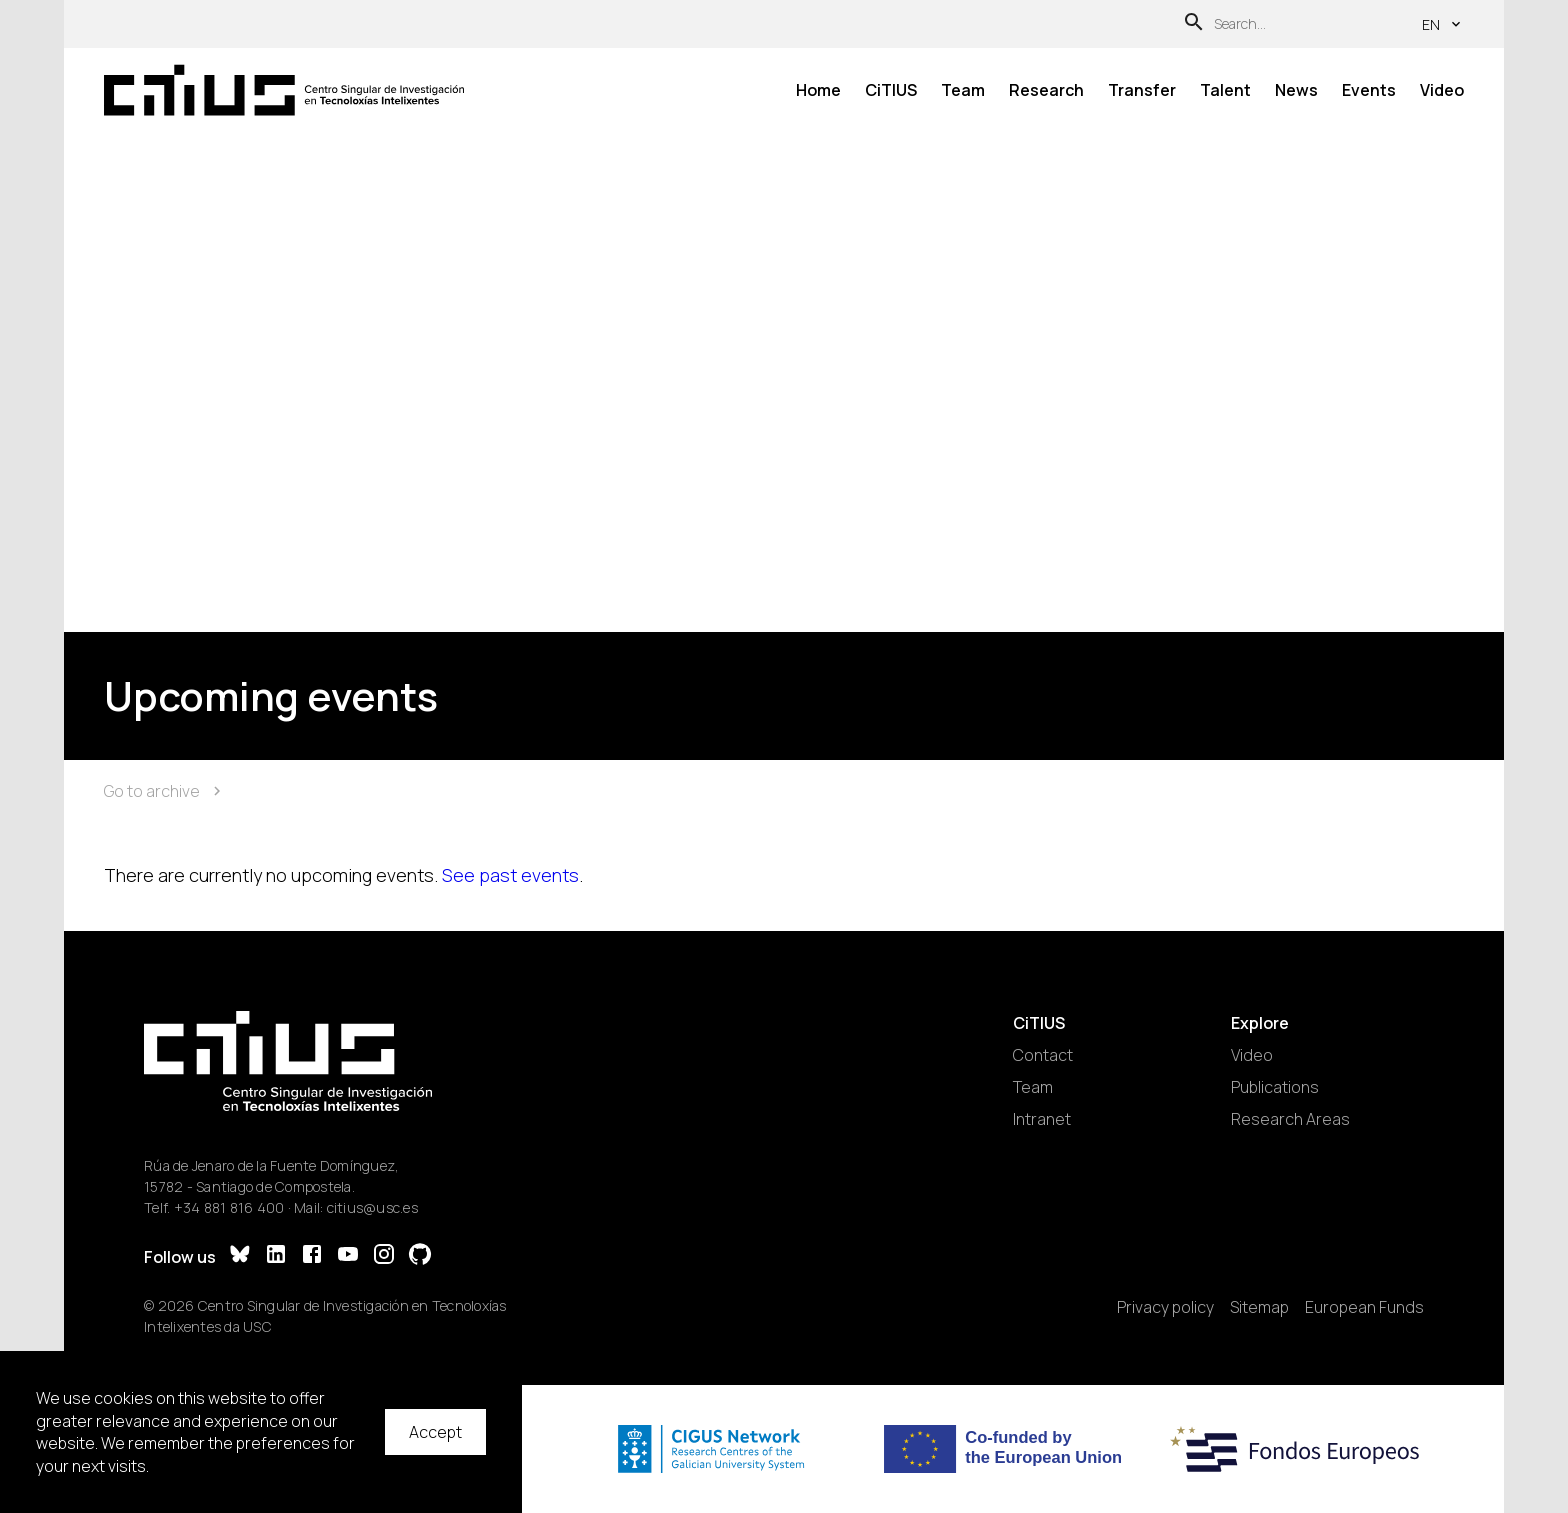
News (1296, 90)
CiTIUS (891, 90)
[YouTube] (348, 1256)
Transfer (1142, 90)
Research (1046, 90)
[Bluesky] (240, 1256)
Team (963, 90)
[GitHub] (420, 1256)
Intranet (1042, 1119)
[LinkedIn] (276, 1256)
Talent (1225, 90)
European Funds (1364, 1307)
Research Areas (1290, 1119)
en (1443, 24)
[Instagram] (384, 1256)
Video (1442, 90)
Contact (1043, 1055)
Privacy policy (1165, 1307)
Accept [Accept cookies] (435, 1432)
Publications (1275, 1087)
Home (818, 90)
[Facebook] (312, 1256)
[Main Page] (284, 90)
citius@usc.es (372, 1207)
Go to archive (165, 791)
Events (1369, 90)
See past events (510, 875)
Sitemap (1259, 1307)
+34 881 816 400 (229, 1207)
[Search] (1194, 24)
